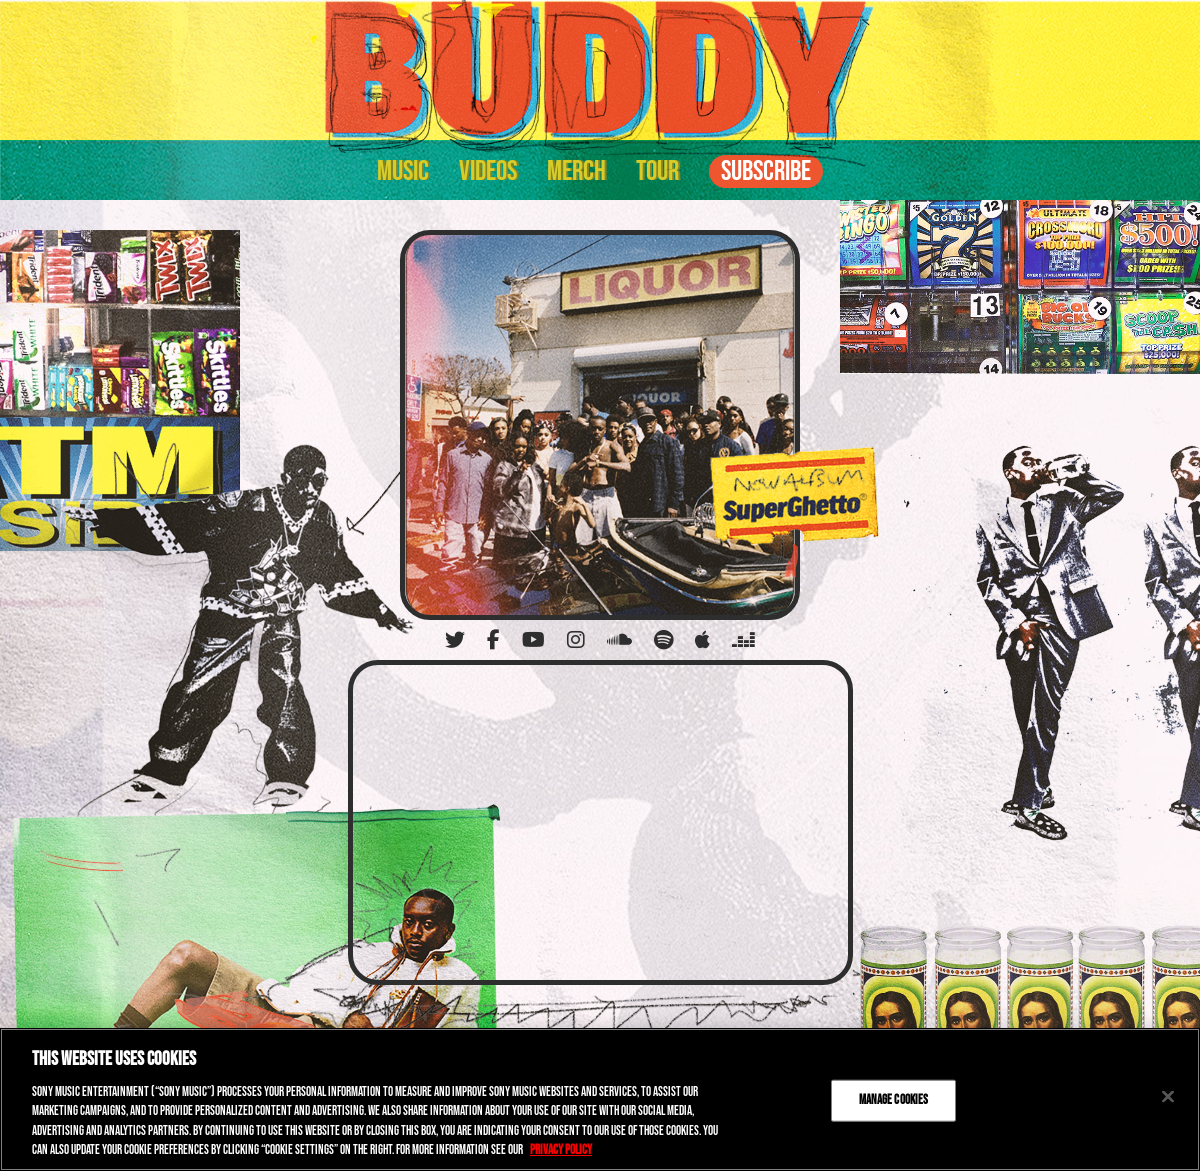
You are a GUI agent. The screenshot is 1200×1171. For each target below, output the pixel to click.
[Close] (1168, 1097)
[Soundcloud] (619, 640)
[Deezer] (743, 640)
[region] (600, 1099)
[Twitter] (455, 640)
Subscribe (766, 171)
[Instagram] (576, 640)
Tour (657, 171)
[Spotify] (663, 640)
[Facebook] (493, 640)
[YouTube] (533, 640)
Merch (576, 171)
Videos (488, 171)
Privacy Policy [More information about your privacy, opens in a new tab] (561, 1150)
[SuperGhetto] (600, 425)
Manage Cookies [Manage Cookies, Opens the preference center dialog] (894, 1100)
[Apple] (702, 640)
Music (403, 171)
